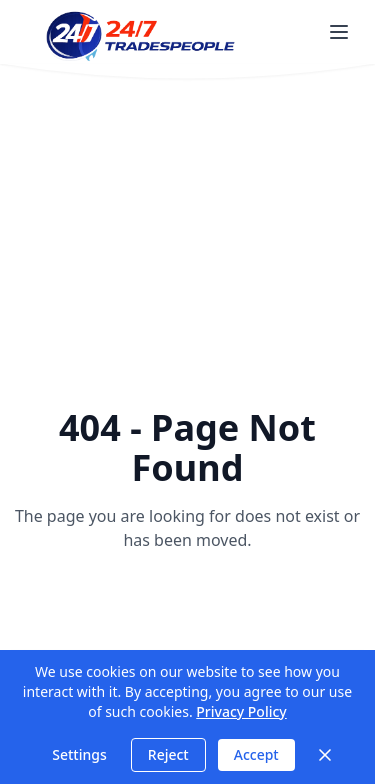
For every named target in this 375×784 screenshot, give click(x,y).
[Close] (325, 755)
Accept (256, 754)
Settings (79, 754)
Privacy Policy (241, 711)
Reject (168, 754)
